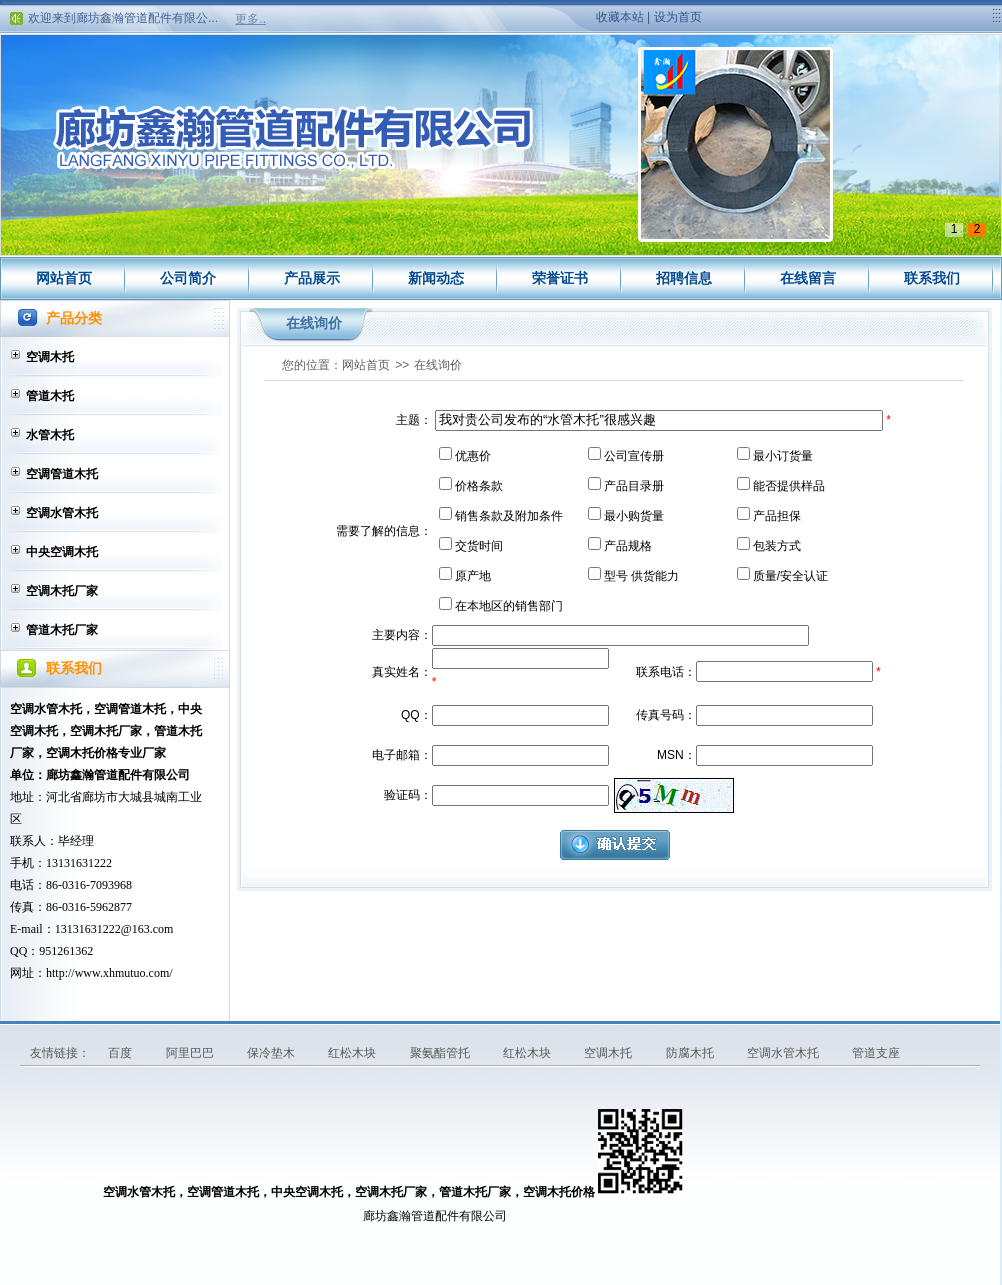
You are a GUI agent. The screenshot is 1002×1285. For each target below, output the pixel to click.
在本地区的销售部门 (509, 606)
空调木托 (50, 357)
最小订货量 (783, 456)
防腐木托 (691, 1053)
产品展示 (312, 278)
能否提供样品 (789, 486)
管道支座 (876, 1053)
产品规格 (628, 546)
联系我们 (932, 278)
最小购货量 (634, 516)
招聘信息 (684, 278)
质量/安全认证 (790, 576)
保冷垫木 (272, 1053)
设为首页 (678, 17)
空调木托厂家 (62, 591)
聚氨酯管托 (441, 1053)
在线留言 (808, 278)
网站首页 (64, 278)
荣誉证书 (560, 278)
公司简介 (188, 278)
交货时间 (479, 546)
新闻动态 (436, 278)
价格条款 (479, 486)
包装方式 (777, 546)
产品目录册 (634, 486)
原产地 (473, 576)
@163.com (147, 929)
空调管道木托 (62, 474)
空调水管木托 (62, 513)
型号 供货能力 (641, 576)
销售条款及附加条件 (509, 516)
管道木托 (50, 396)
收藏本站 (620, 17)
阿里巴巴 (191, 1053)
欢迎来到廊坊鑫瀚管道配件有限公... (123, 21)
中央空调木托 (62, 552)
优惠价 (473, 456)
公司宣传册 (634, 456)
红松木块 (353, 1053)
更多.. (250, 19)
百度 (121, 1053)
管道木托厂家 (62, 630)
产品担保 (777, 516)
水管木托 (50, 435)
